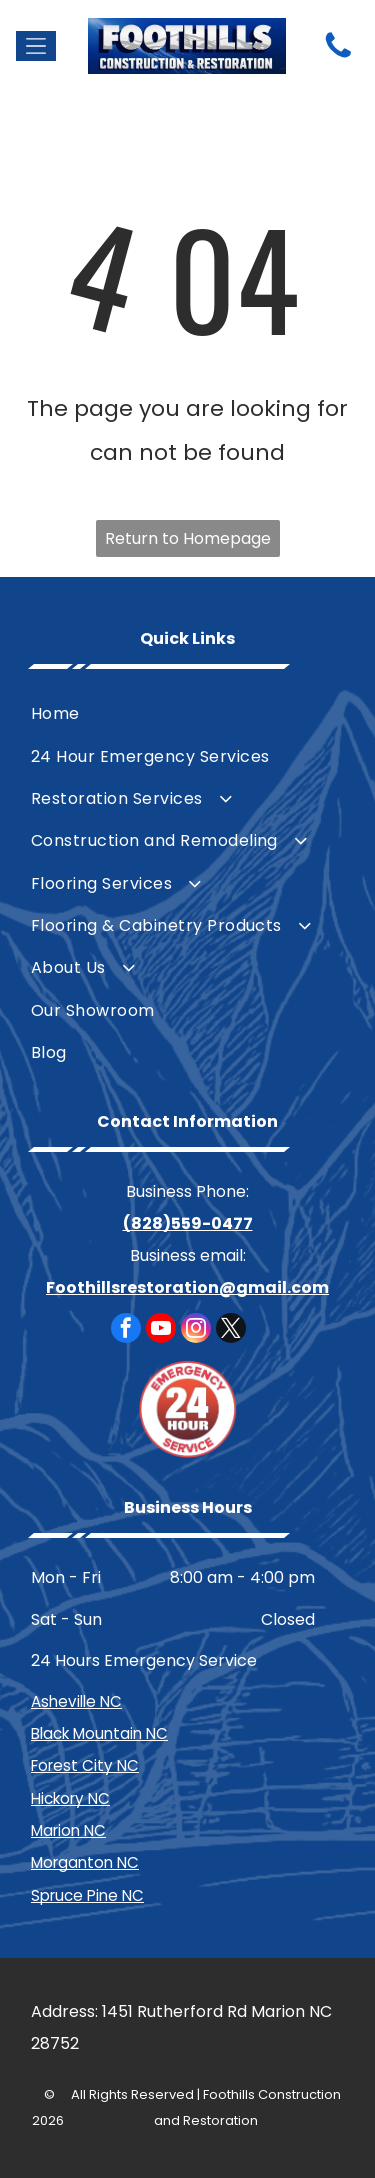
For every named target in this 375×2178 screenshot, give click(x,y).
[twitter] (231, 1330)
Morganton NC (85, 1862)
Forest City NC (85, 1765)
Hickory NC (70, 1798)
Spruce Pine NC (87, 1895)
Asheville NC (76, 1701)
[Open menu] (36, 46)
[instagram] (196, 1330)
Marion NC (68, 1830)
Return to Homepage (188, 538)
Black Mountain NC (99, 1733)
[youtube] (161, 1330)
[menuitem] (187, 714)
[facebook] (126, 1330)
